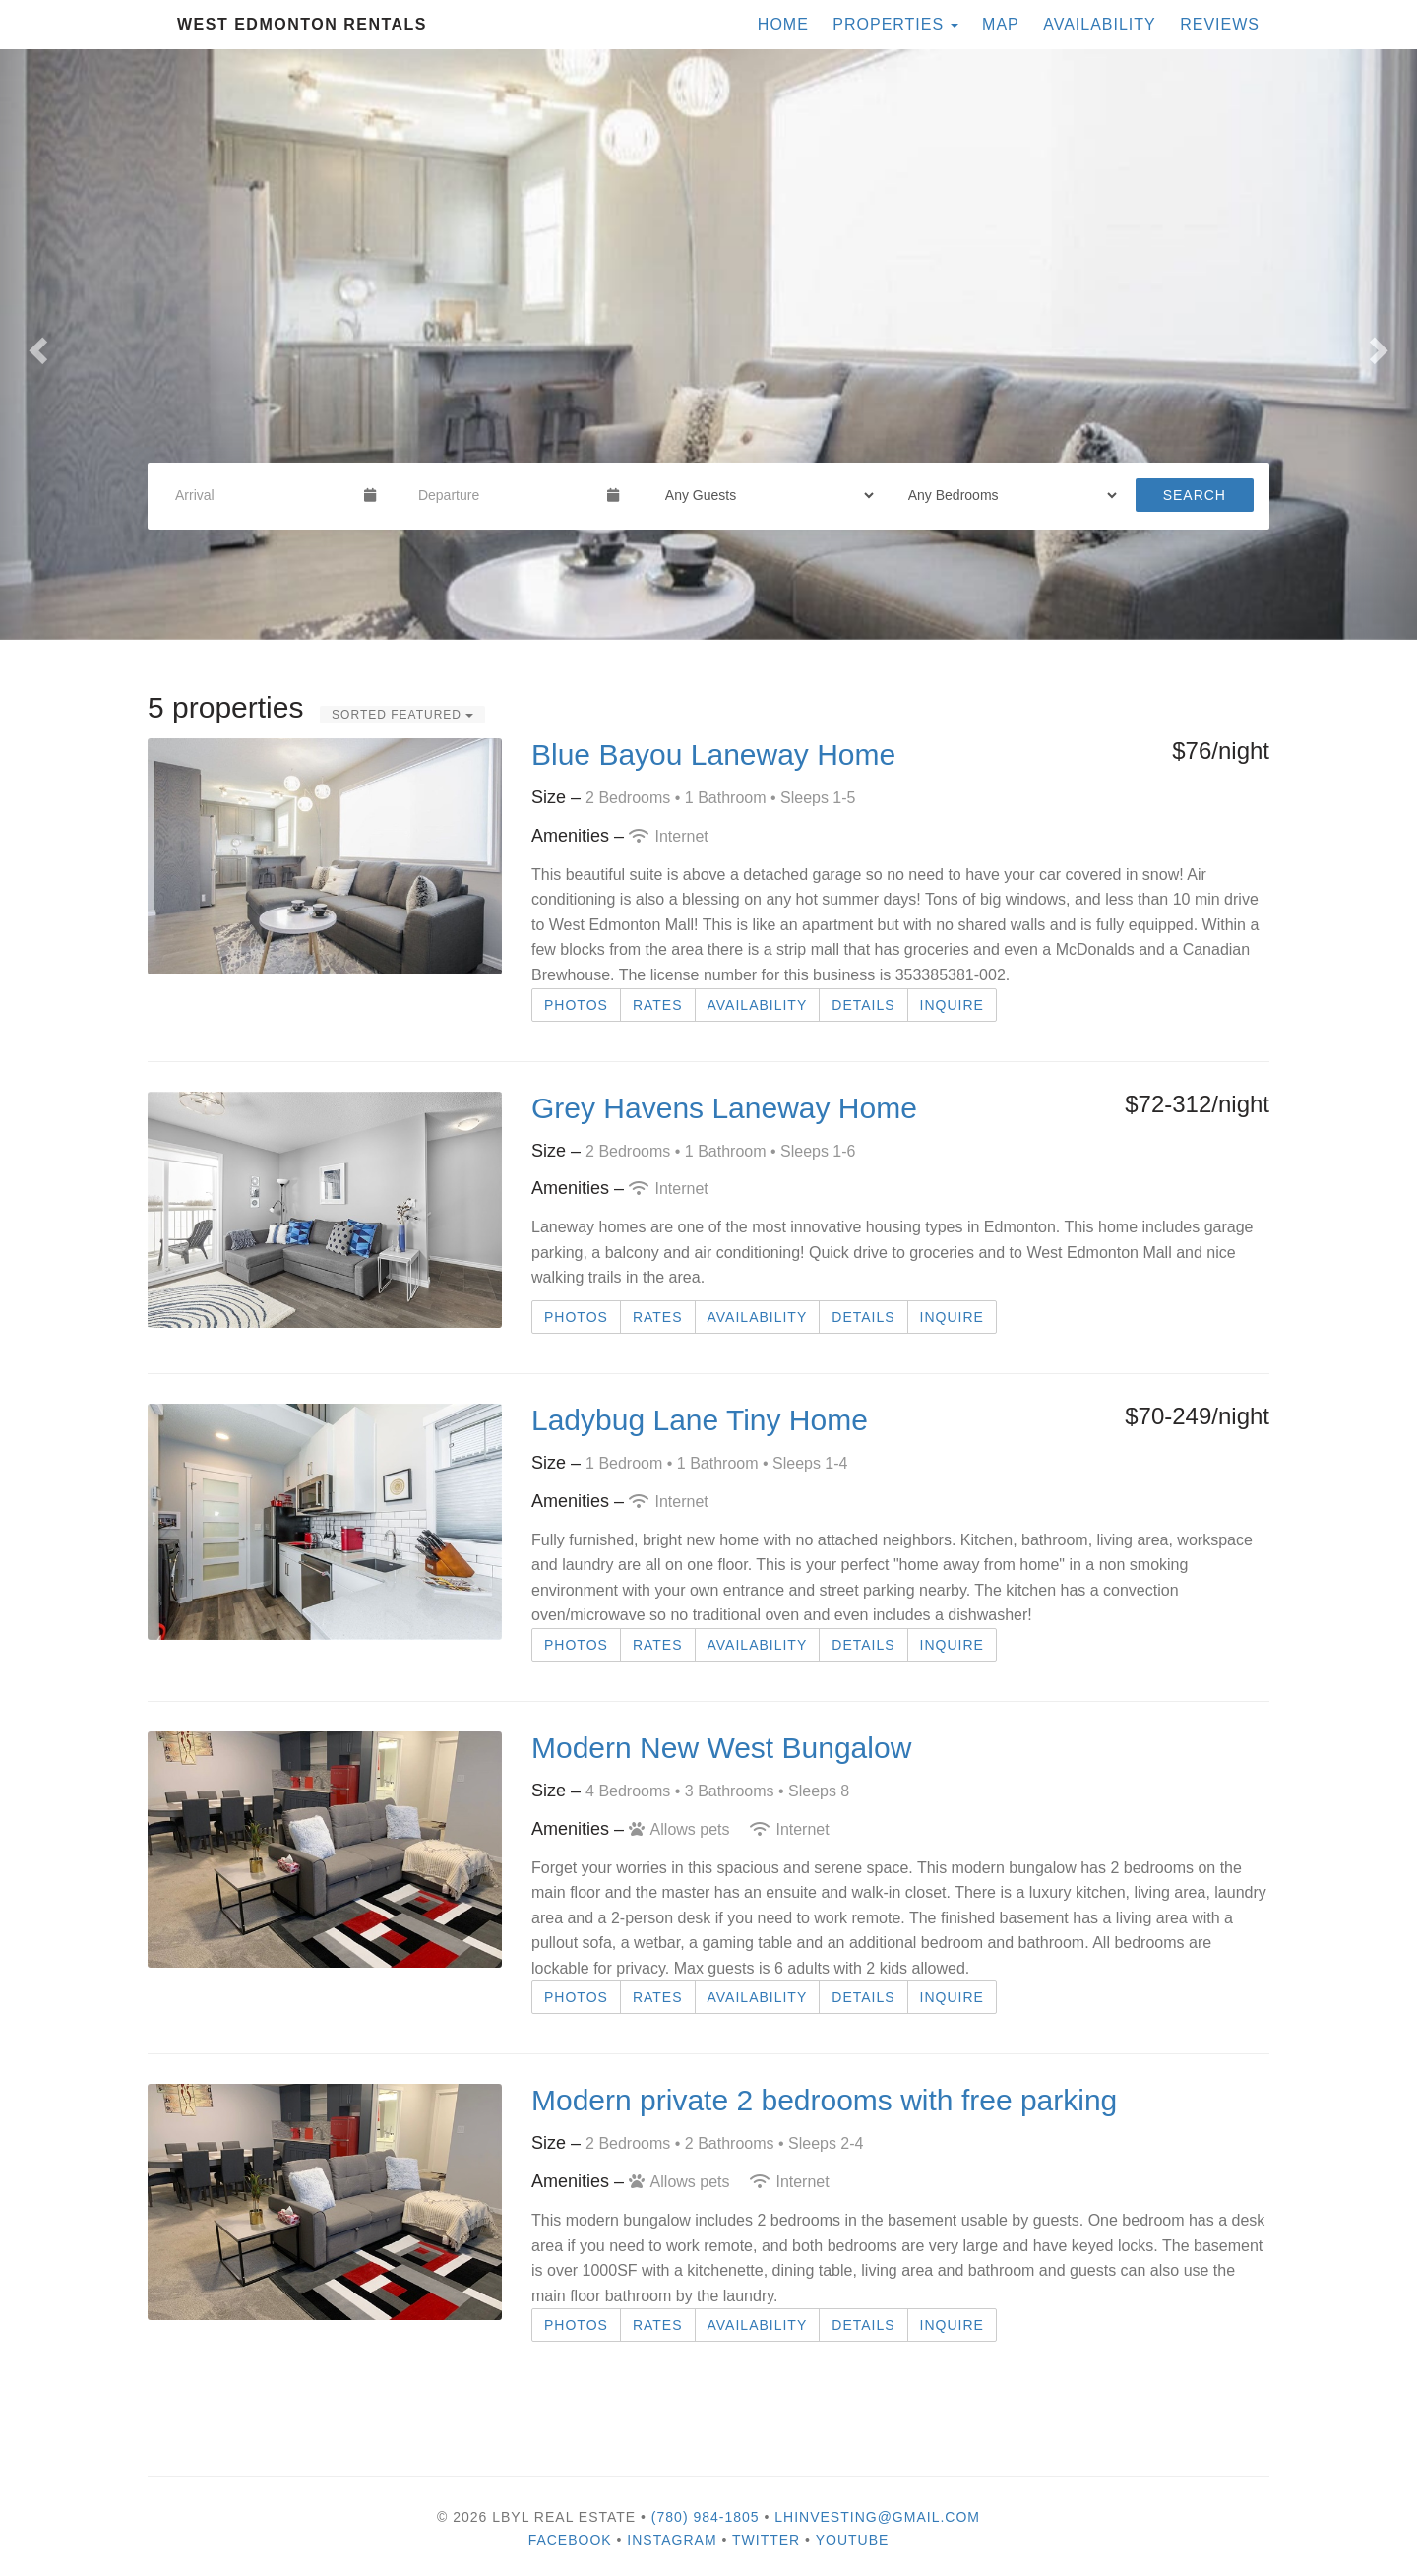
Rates (658, 1005)
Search (1194, 495)
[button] (35, 344)
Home (783, 24)
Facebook (570, 2539)
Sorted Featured (402, 715)
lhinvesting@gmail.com (877, 2517)
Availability (1099, 24)
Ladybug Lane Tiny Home (699, 1420)
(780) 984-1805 (705, 2517)
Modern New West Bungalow (721, 1747)
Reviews (1220, 24)
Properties (888, 24)
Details (863, 1005)
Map (1000, 24)
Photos (576, 1005)
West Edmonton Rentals (302, 24)
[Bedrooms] (1006, 495)
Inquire (952, 1005)
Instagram (671, 2539)
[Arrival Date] (261, 495)
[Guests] (763, 495)
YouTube (853, 2539)
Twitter (766, 2539)
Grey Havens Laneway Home (724, 1108)
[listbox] (708, 344)
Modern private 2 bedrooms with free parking (824, 2100)
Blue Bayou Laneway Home (713, 754)
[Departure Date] (504, 495)
